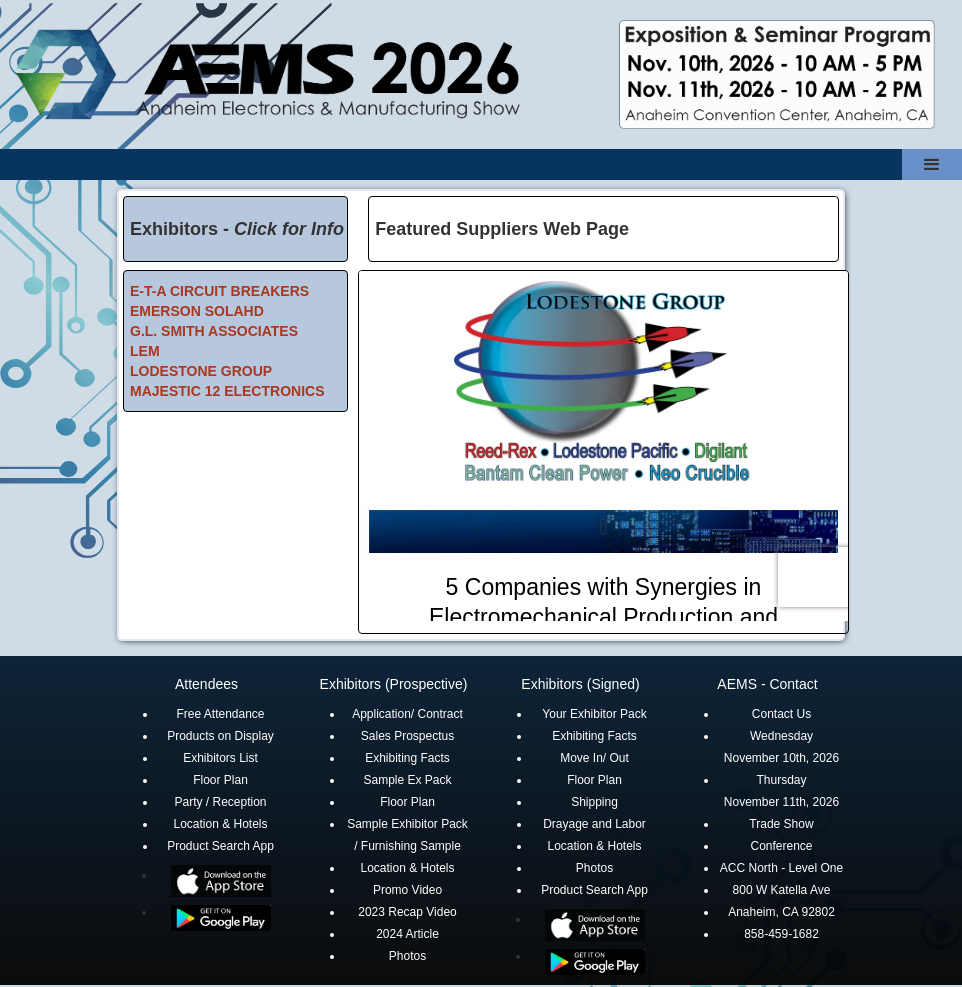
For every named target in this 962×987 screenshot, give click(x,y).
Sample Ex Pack (407, 780)
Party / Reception (220, 802)
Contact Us (781, 714)
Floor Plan (220, 780)
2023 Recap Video (407, 912)
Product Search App (220, 846)
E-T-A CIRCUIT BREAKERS (219, 291)
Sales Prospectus (407, 736)
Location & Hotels (220, 824)
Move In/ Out (594, 758)
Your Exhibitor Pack (594, 714)
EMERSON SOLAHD (197, 311)
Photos (407, 956)
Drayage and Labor (594, 824)
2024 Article (407, 934)
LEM (145, 351)
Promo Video (407, 890)
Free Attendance (220, 714)
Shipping (594, 802)
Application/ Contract (407, 714)
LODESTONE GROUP (201, 371)
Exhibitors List (220, 758)
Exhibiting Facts (407, 758)
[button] (932, 164)
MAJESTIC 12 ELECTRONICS (227, 391)
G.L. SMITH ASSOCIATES (214, 331)
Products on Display (220, 736)
